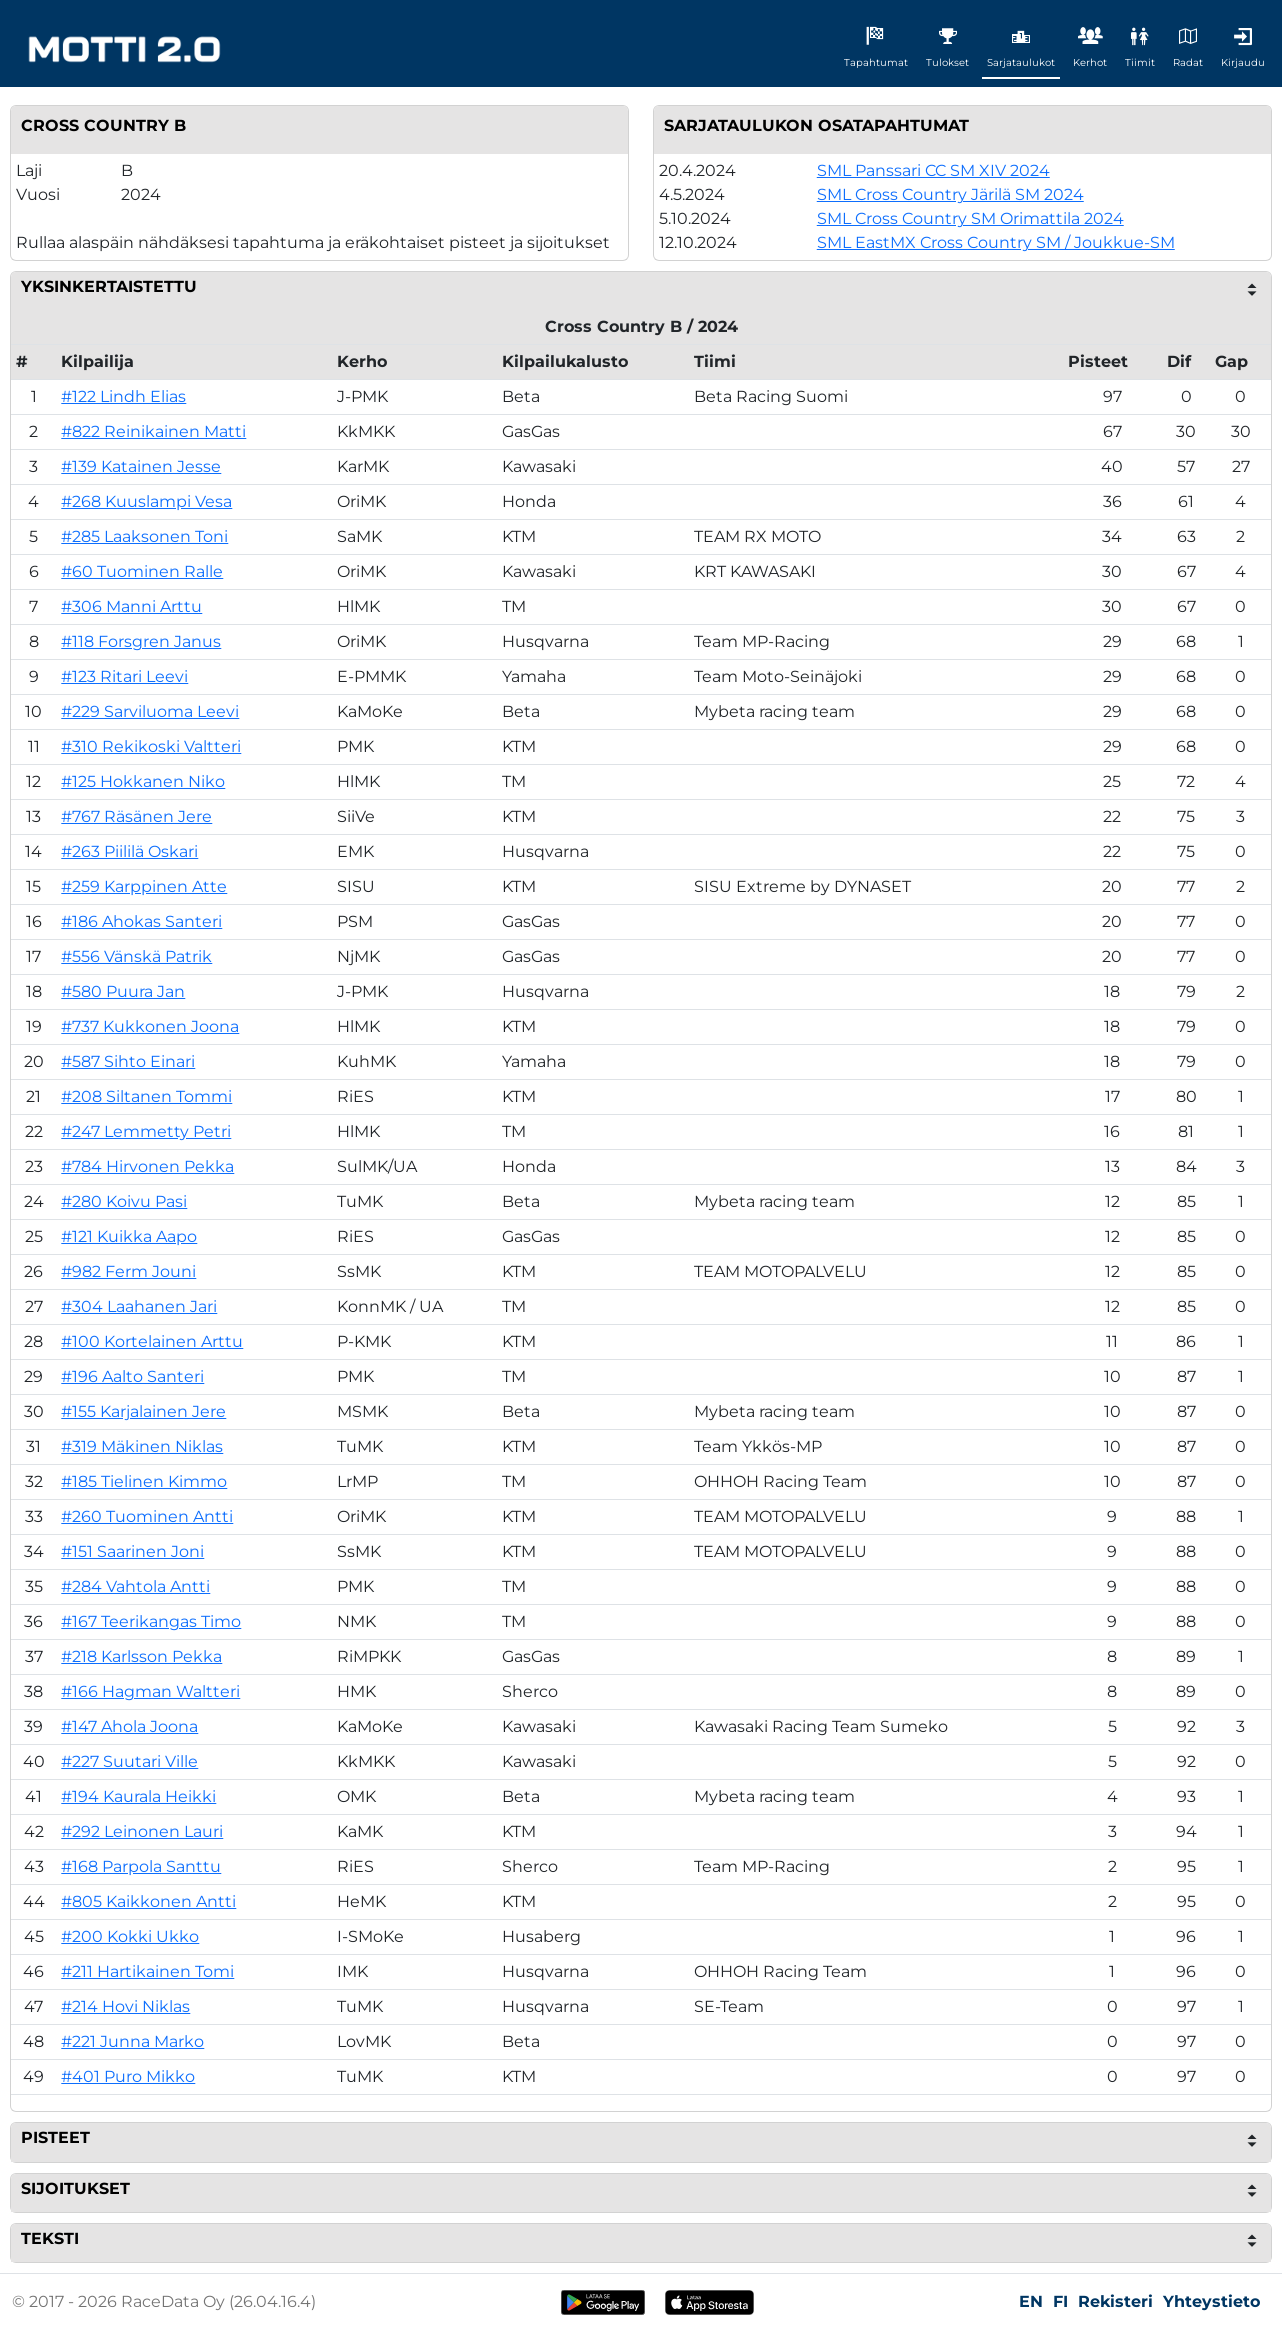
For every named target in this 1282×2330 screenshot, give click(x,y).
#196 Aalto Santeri (132, 1376)
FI (1060, 2301)
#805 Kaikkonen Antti (148, 1901)
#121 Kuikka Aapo (129, 1236)
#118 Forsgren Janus (141, 641)
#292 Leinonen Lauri (142, 1831)
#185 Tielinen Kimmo (144, 1481)
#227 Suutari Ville (129, 1761)
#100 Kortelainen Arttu (152, 1341)
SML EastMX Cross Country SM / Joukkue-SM (996, 242)
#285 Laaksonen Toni (144, 536)
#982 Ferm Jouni (128, 1271)
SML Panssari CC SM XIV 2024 (933, 170)
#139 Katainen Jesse (141, 466)
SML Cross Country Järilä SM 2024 (950, 194)
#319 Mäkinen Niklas (142, 1446)
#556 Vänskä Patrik (136, 956)
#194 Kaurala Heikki (138, 1796)
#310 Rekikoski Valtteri (151, 746)
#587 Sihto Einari (128, 1061)
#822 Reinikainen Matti (153, 431)
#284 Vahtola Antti (135, 1586)
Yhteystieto (1211, 2301)
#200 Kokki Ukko (130, 1936)
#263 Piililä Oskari (129, 851)
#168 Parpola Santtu (141, 1866)
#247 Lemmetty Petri (146, 1131)
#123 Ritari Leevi (124, 676)
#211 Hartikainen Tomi (147, 1971)
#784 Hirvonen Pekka (147, 1166)
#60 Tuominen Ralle (142, 571)
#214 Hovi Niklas (125, 2006)
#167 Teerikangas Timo (151, 1621)
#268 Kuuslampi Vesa (146, 501)
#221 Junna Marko (132, 2041)
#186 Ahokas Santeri (141, 921)
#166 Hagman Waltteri (150, 1691)
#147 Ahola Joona (129, 1726)
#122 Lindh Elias (123, 396)
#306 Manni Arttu (131, 606)
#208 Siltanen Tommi (146, 1096)
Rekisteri (1115, 2301)
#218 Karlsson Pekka (141, 1656)
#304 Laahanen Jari (139, 1306)
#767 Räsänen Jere (136, 816)
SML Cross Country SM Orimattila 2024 (970, 218)
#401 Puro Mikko (128, 2076)
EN (1031, 2301)
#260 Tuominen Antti (147, 1516)
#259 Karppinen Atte (144, 886)
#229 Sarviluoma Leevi (150, 711)
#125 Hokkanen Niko (143, 781)
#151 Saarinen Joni (132, 1551)
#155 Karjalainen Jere (143, 1411)
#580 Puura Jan (123, 991)
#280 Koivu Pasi (124, 1201)
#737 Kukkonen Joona (150, 1026)
